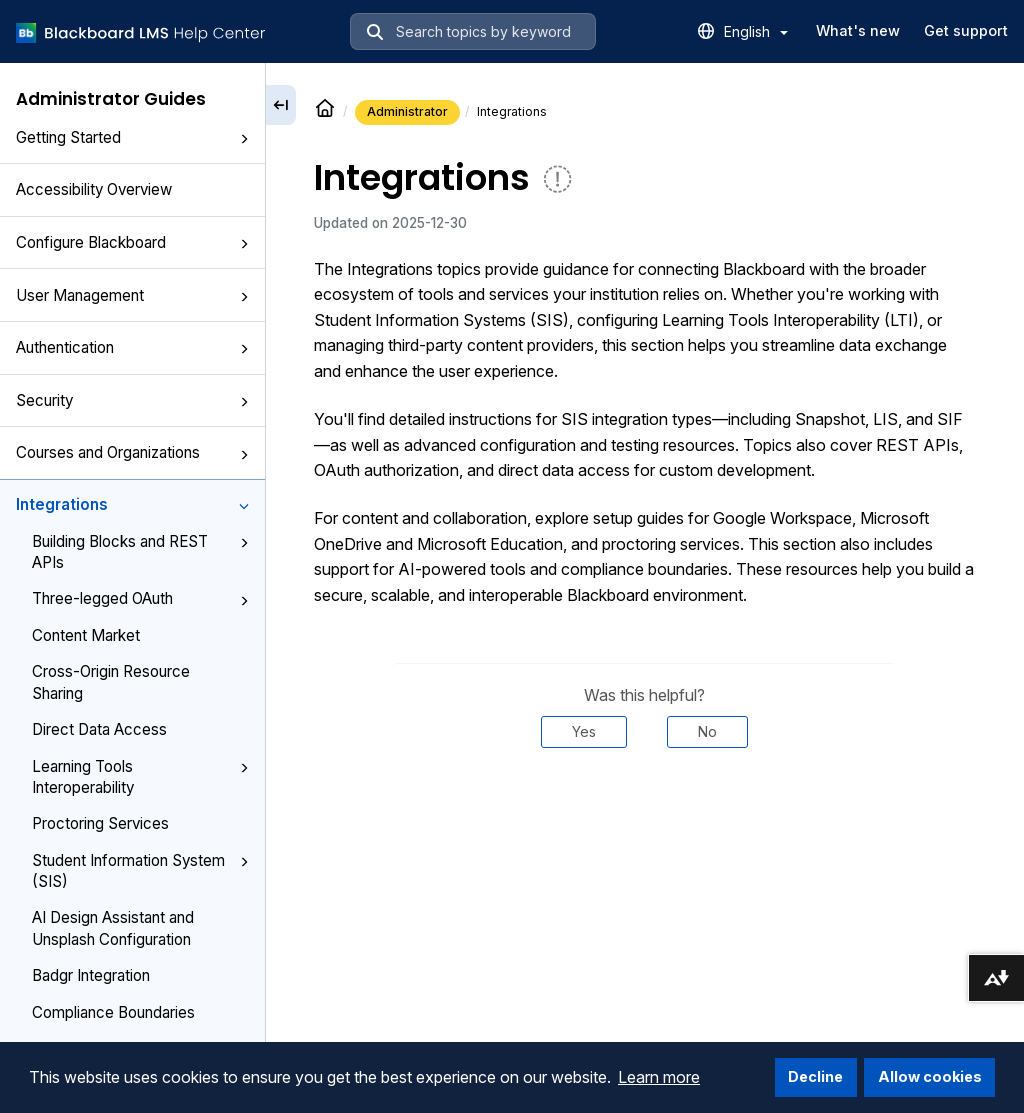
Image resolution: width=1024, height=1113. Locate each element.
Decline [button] (815, 1076)
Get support (966, 30)
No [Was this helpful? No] (707, 731)
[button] (244, 139)
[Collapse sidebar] (281, 105)
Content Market (86, 635)
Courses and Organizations (132, 452)
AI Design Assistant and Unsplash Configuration (113, 928)
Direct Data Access (99, 729)
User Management (132, 295)
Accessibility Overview (94, 189)
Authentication (132, 347)
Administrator (407, 111)
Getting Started (132, 137)
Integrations (132, 504)
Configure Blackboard (132, 242)
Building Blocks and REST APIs (140, 552)
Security (132, 400)
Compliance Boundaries (113, 1012)
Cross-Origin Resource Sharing (111, 682)
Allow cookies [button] (930, 1076)
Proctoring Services (100, 823)
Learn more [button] (659, 1077)
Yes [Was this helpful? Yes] (584, 731)
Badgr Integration (91, 975)
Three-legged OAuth (140, 598)
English (756, 31)
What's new (858, 30)
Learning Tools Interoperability (140, 777)
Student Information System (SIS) (140, 871)
